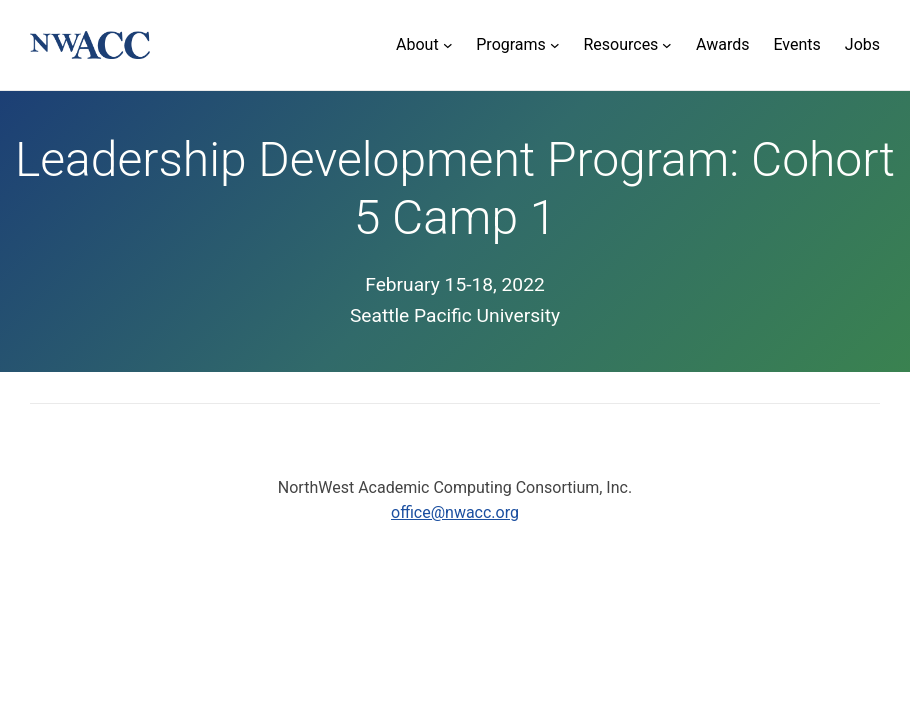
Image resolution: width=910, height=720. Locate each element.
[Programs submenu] (517, 45)
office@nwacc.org (455, 512)
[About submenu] (424, 45)
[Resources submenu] (627, 45)
